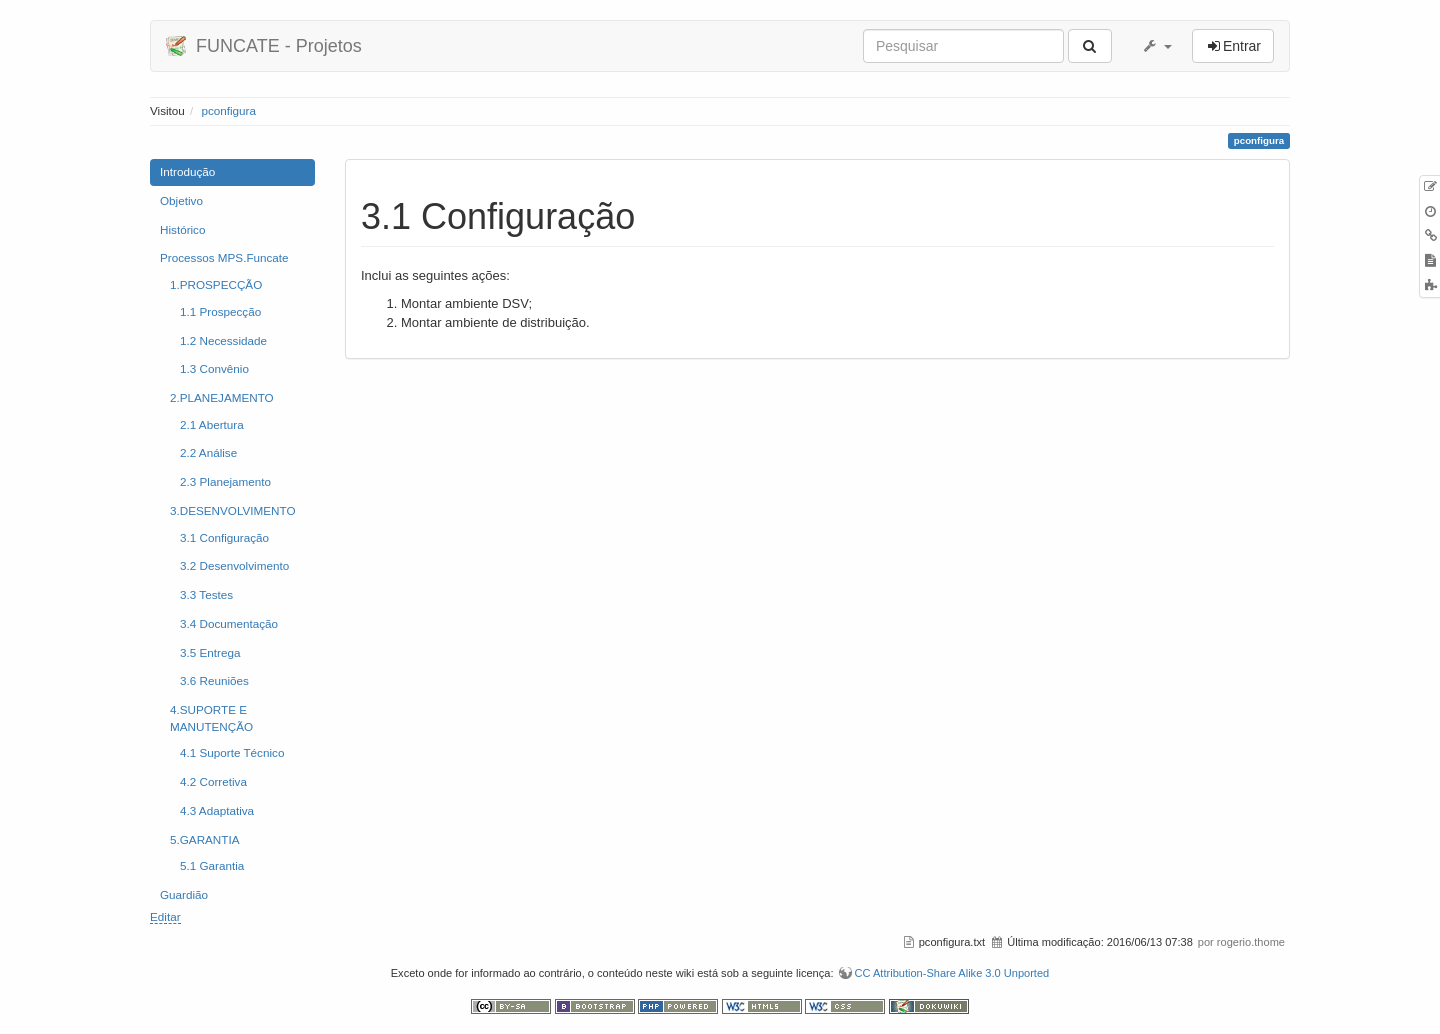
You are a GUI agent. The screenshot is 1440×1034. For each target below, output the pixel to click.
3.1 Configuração (224, 537)
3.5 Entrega (210, 652)
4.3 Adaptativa (217, 810)
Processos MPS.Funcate (224, 257)
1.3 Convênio (214, 368)
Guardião (184, 894)
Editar (165, 916)
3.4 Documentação (229, 623)
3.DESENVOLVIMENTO (233, 510)
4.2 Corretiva (213, 781)
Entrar (1242, 46)
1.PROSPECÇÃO (216, 284)
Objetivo (181, 200)
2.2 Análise (208, 452)
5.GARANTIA (205, 839)
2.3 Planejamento (225, 481)
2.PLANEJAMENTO (222, 397)
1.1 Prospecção (220, 311)
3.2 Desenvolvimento (234, 565)
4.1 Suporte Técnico (232, 752)
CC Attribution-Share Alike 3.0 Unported (952, 973)
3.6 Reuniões (214, 680)
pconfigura (228, 110)
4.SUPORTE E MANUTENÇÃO (211, 718)
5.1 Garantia (212, 865)
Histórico (182, 229)
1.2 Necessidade (223, 340)
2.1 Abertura (212, 424)
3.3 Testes (206, 594)
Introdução (187, 171)
